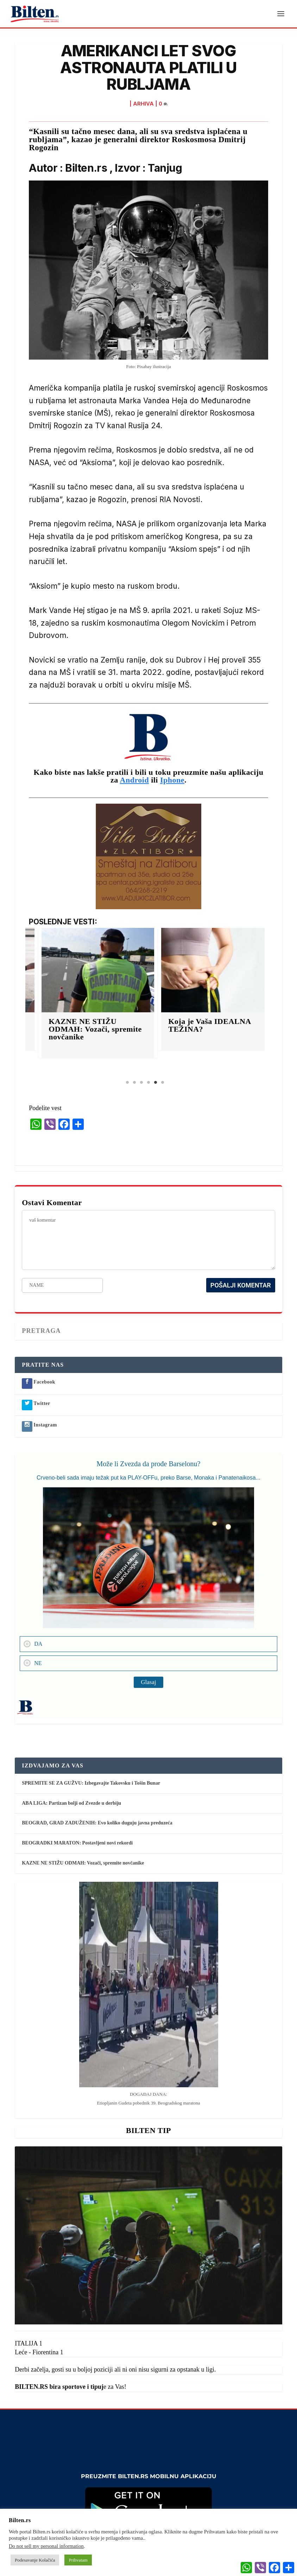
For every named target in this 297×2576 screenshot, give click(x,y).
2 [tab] (134, 1083)
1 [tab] (127, 1083)
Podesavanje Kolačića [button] (35, 2560)
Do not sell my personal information (46, 2546)
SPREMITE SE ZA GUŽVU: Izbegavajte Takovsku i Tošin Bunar (91, 1783)
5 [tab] (155, 1083)
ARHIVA (143, 104)
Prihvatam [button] (78, 2560)
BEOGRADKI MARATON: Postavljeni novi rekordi (77, 1843)
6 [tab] (162, 1083)
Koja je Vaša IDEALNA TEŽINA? (249, 1026)
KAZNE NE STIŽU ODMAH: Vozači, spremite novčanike (134, 1030)
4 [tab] (148, 1083)
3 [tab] (141, 1083)
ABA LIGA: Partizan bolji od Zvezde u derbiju (71, 1803)
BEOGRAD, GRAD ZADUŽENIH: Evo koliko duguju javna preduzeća (97, 1823)
